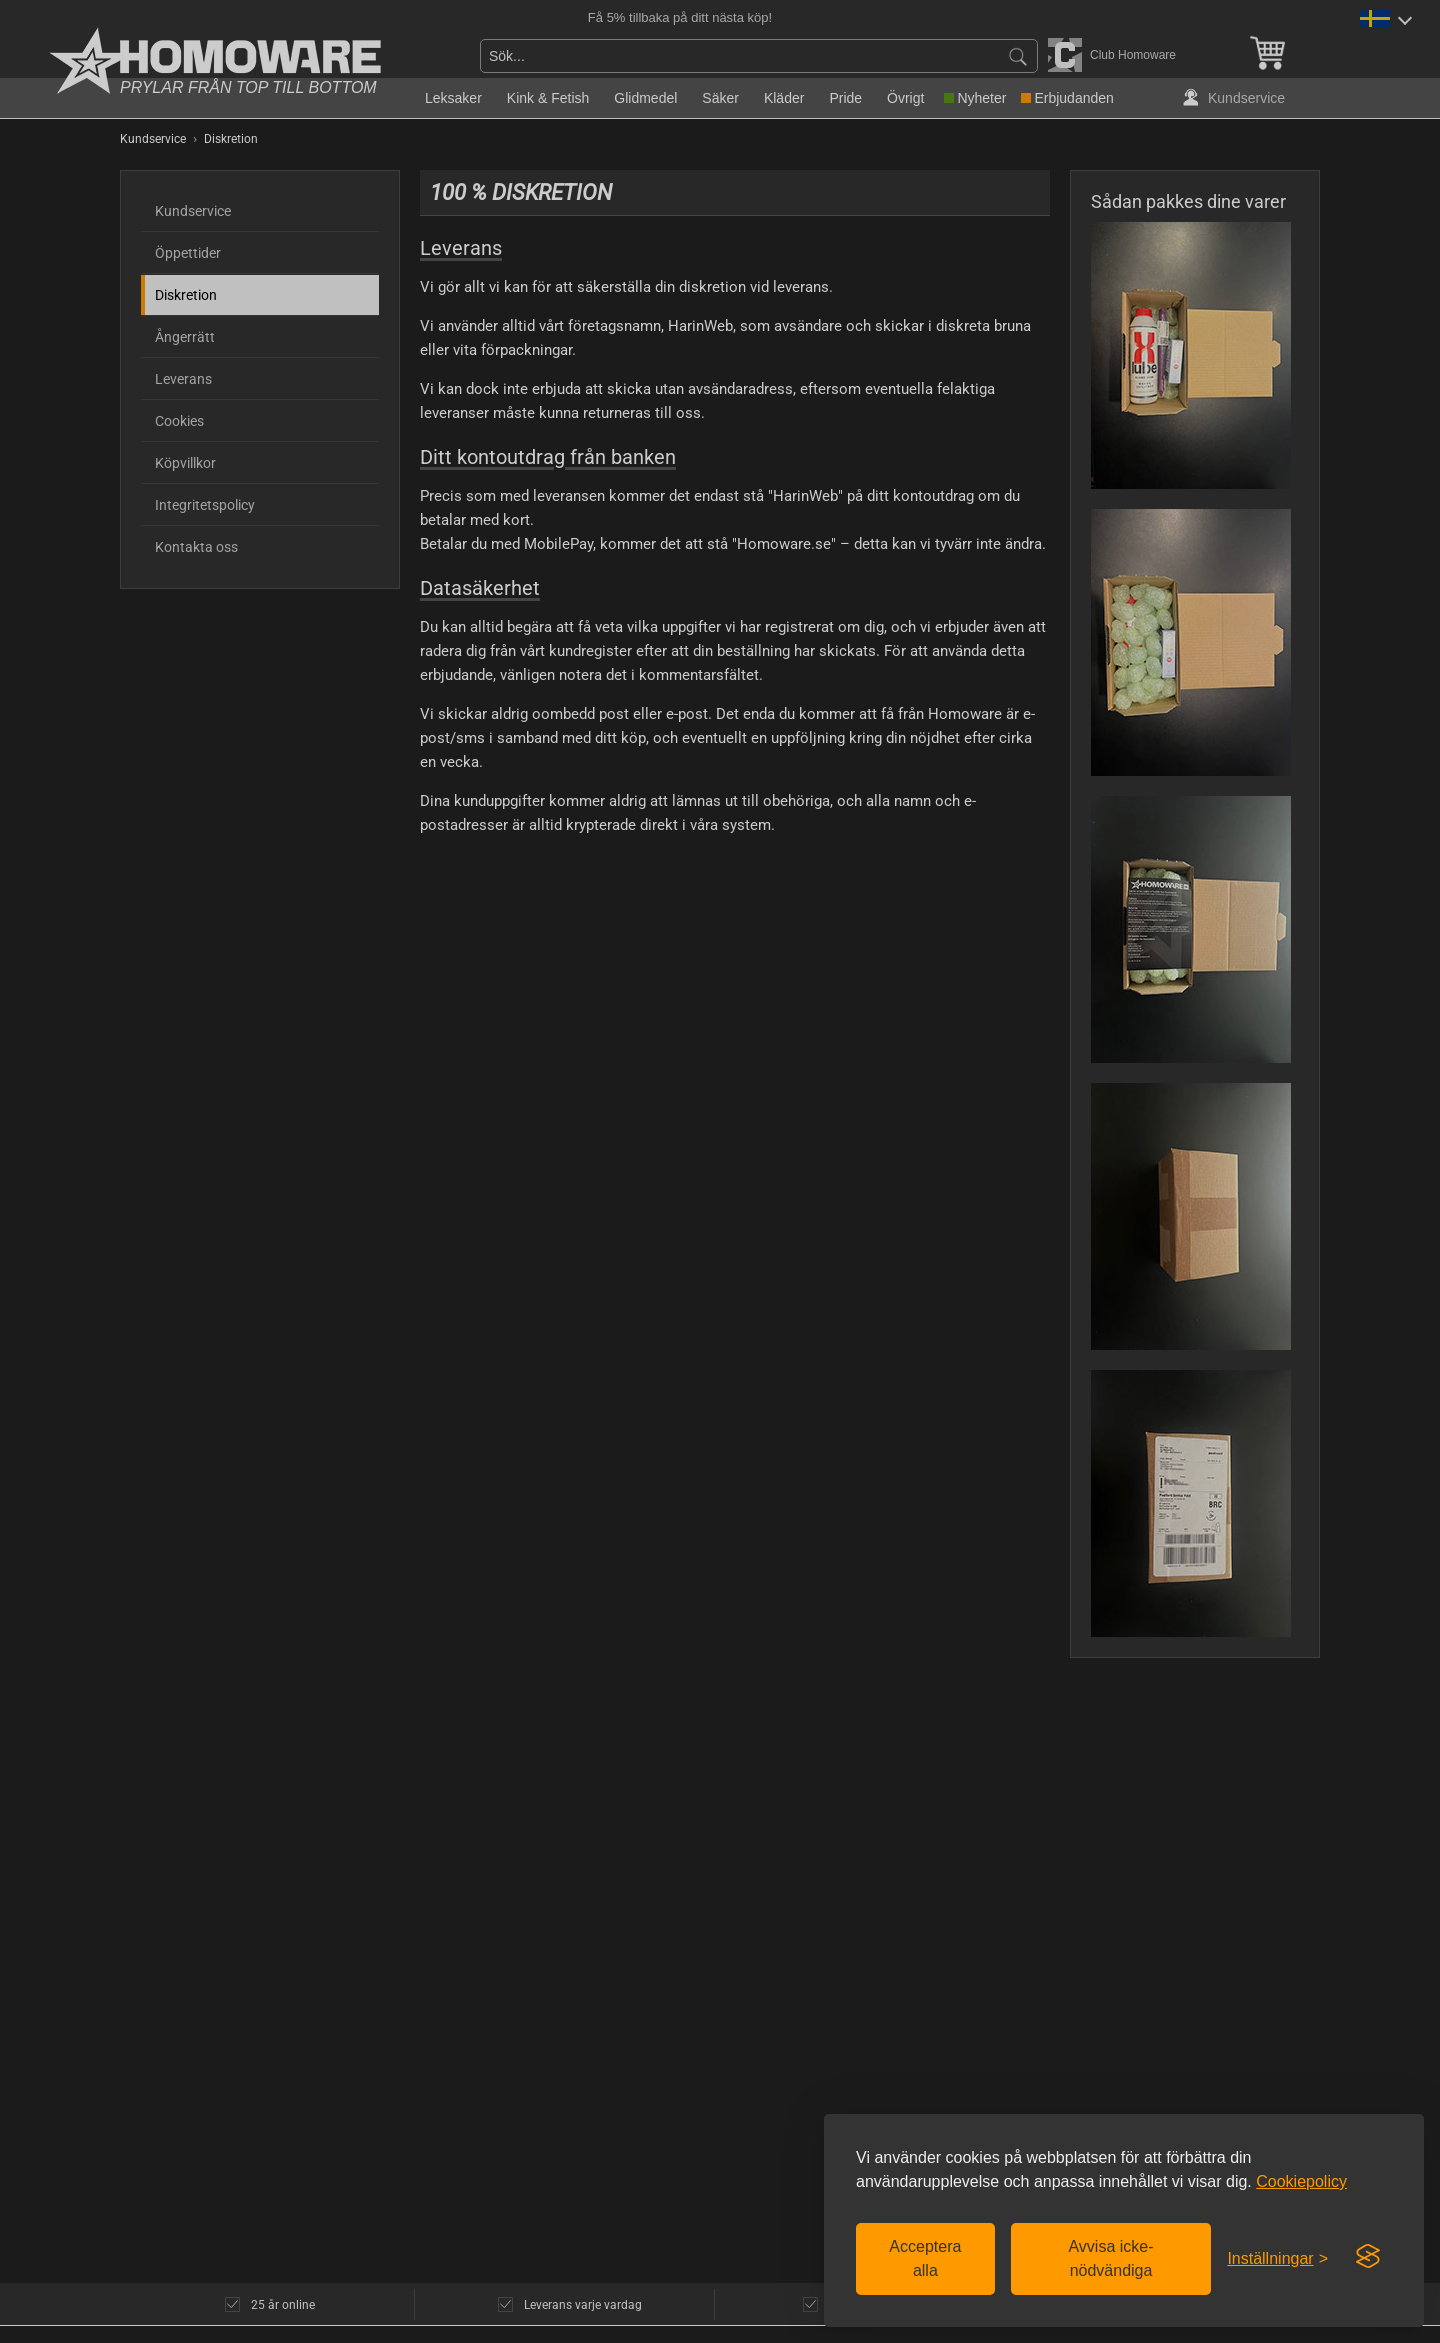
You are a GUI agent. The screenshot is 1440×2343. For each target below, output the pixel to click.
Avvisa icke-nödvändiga (1110, 2258)
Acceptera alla (925, 2258)
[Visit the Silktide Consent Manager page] (1368, 2257)
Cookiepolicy (1301, 2181)
